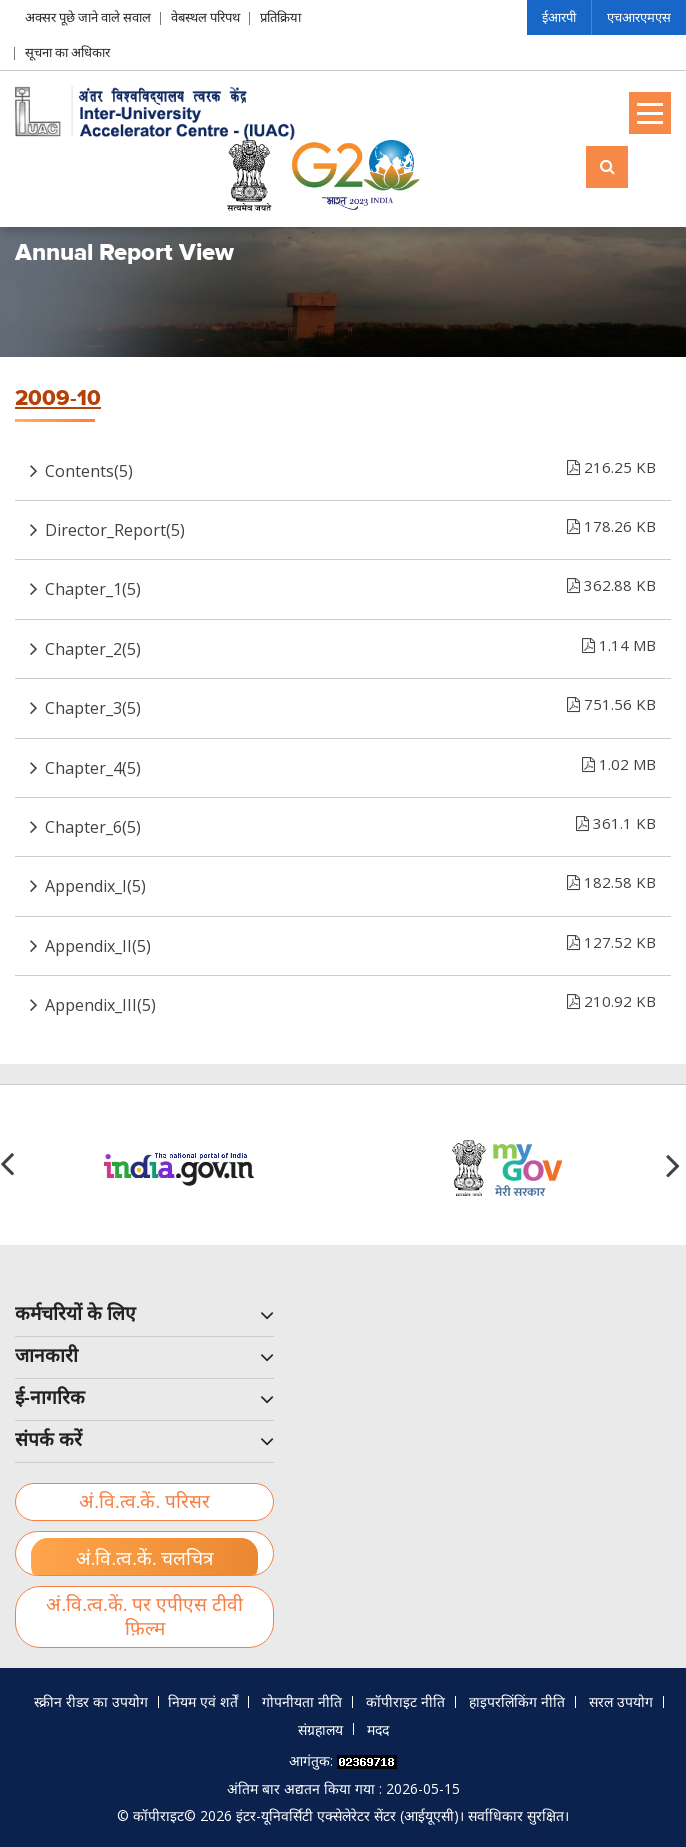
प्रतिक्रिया (280, 17)
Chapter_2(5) (350, 645)
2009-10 (58, 398)
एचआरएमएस (639, 17)
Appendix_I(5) (350, 882)
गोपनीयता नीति (302, 1701)
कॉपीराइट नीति (405, 1701)
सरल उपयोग (621, 1701)
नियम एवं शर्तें (203, 1701)
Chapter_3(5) (350, 704)
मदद (378, 1729)
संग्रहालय (320, 1729)
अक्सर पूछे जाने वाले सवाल (88, 17)
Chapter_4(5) (350, 764)
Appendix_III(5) (350, 1001)
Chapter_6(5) (350, 823)
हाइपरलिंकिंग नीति (517, 1701)
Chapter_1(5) (350, 585)
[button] (676, 1165)
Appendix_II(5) (350, 942)
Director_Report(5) (350, 526)
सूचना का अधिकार (67, 52)
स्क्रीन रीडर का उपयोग (91, 1701)
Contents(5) (350, 467)
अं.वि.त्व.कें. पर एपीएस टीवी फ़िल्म (144, 1616)
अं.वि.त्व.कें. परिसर (144, 1501)
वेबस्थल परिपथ (205, 17)
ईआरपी (559, 17)
